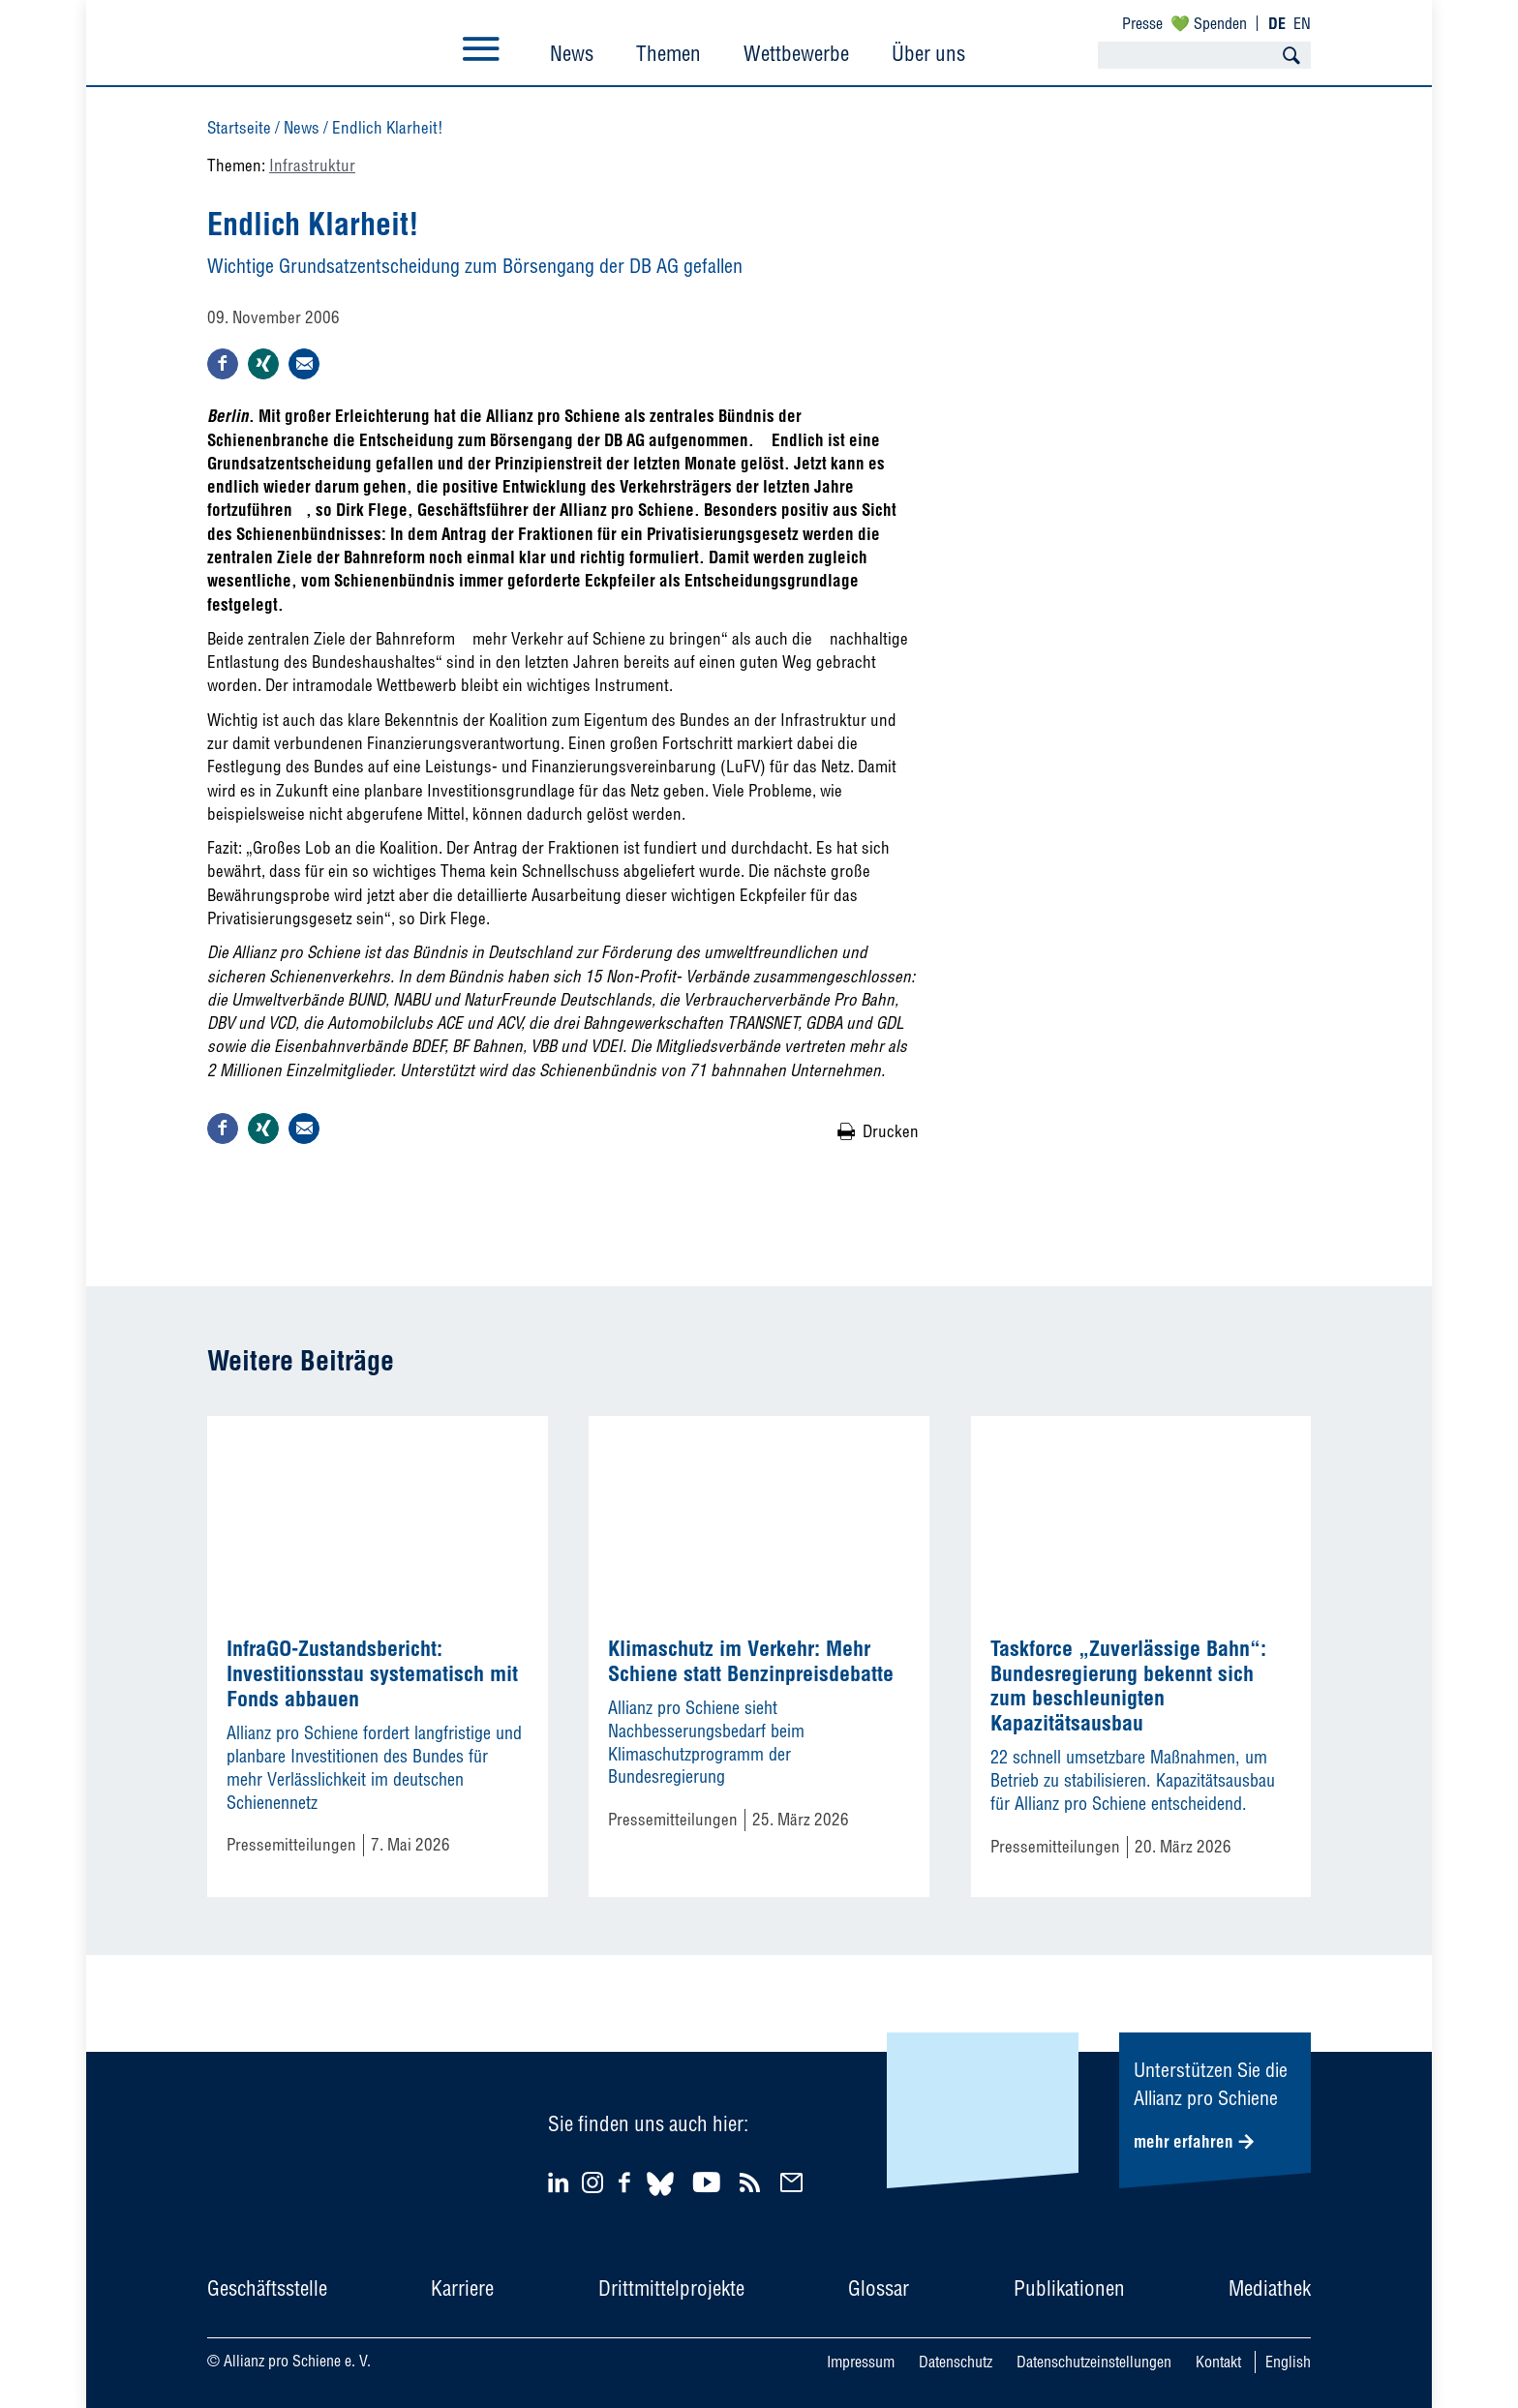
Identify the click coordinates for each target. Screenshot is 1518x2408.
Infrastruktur (312, 165)
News (571, 53)
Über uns (928, 53)
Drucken (891, 1131)
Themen (668, 53)
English (1288, 2361)
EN (1302, 23)
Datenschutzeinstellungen (1094, 2361)
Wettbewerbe (796, 53)
